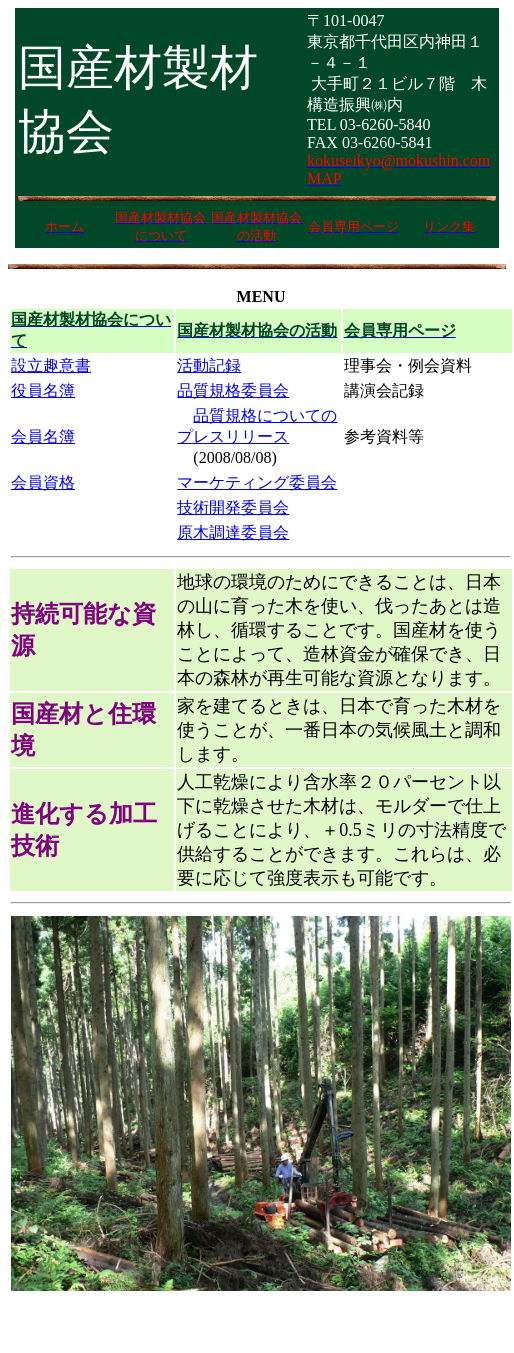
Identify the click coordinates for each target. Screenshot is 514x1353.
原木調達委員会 (233, 532)
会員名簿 (43, 436)
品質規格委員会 (233, 390)
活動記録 (209, 365)
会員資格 (43, 482)
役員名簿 (43, 390)
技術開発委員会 (233, 507)
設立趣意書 (51, 365)
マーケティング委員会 (257, 482)
